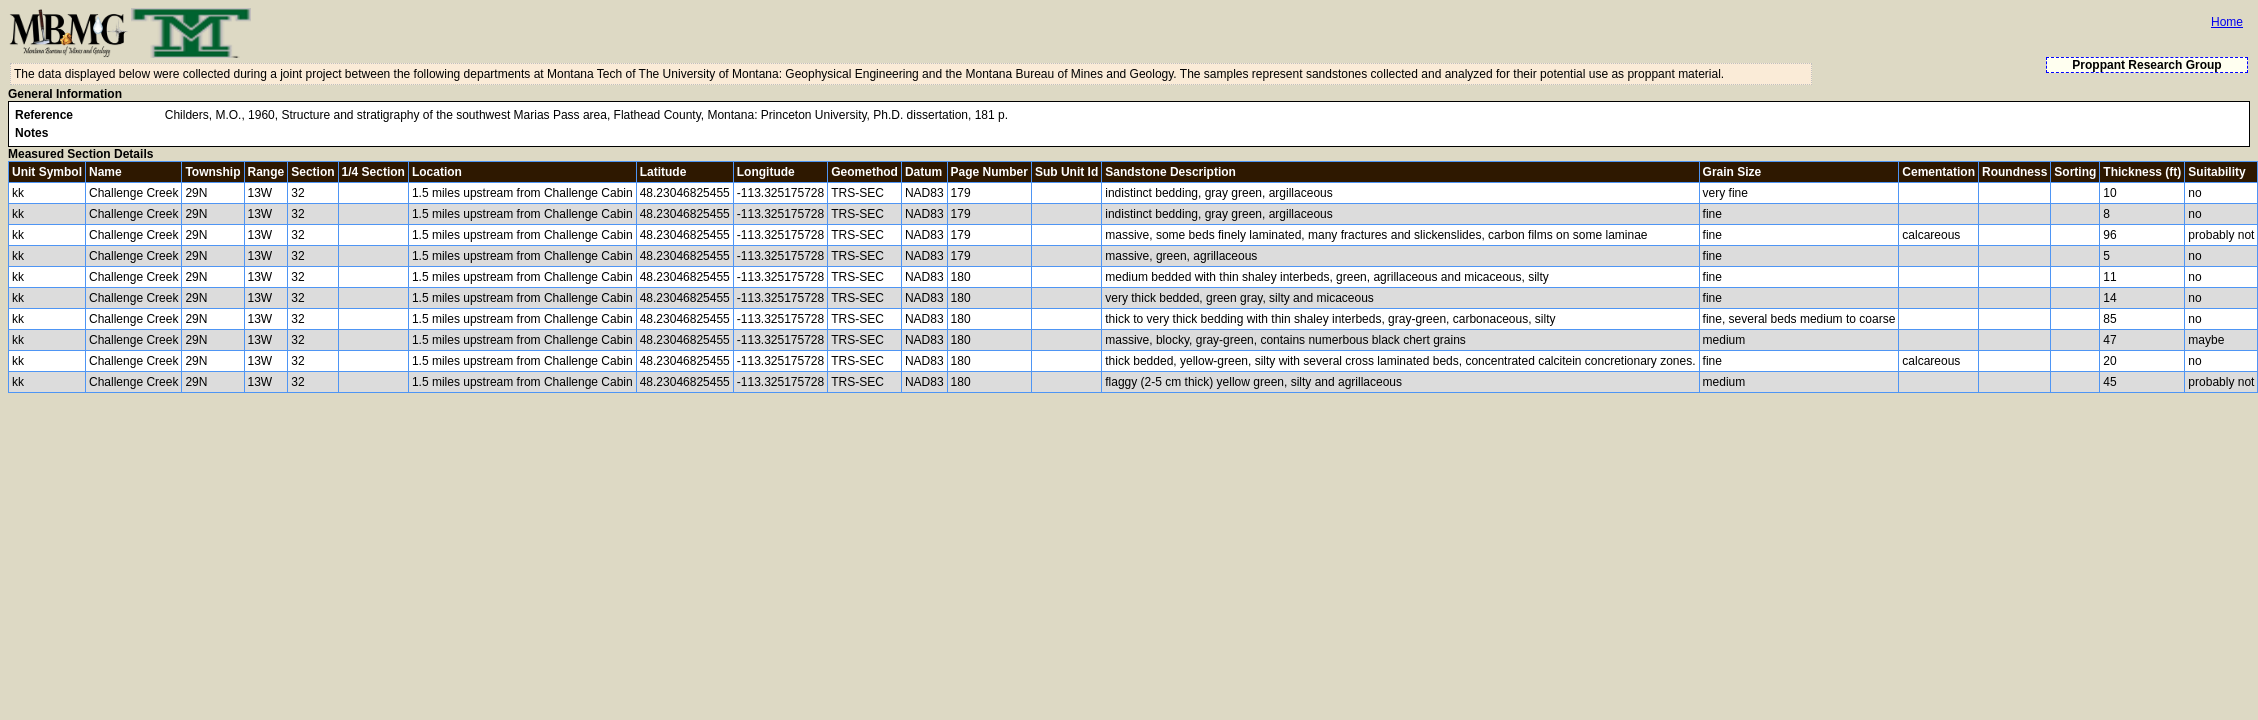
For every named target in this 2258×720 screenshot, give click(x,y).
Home (2227, 22)
